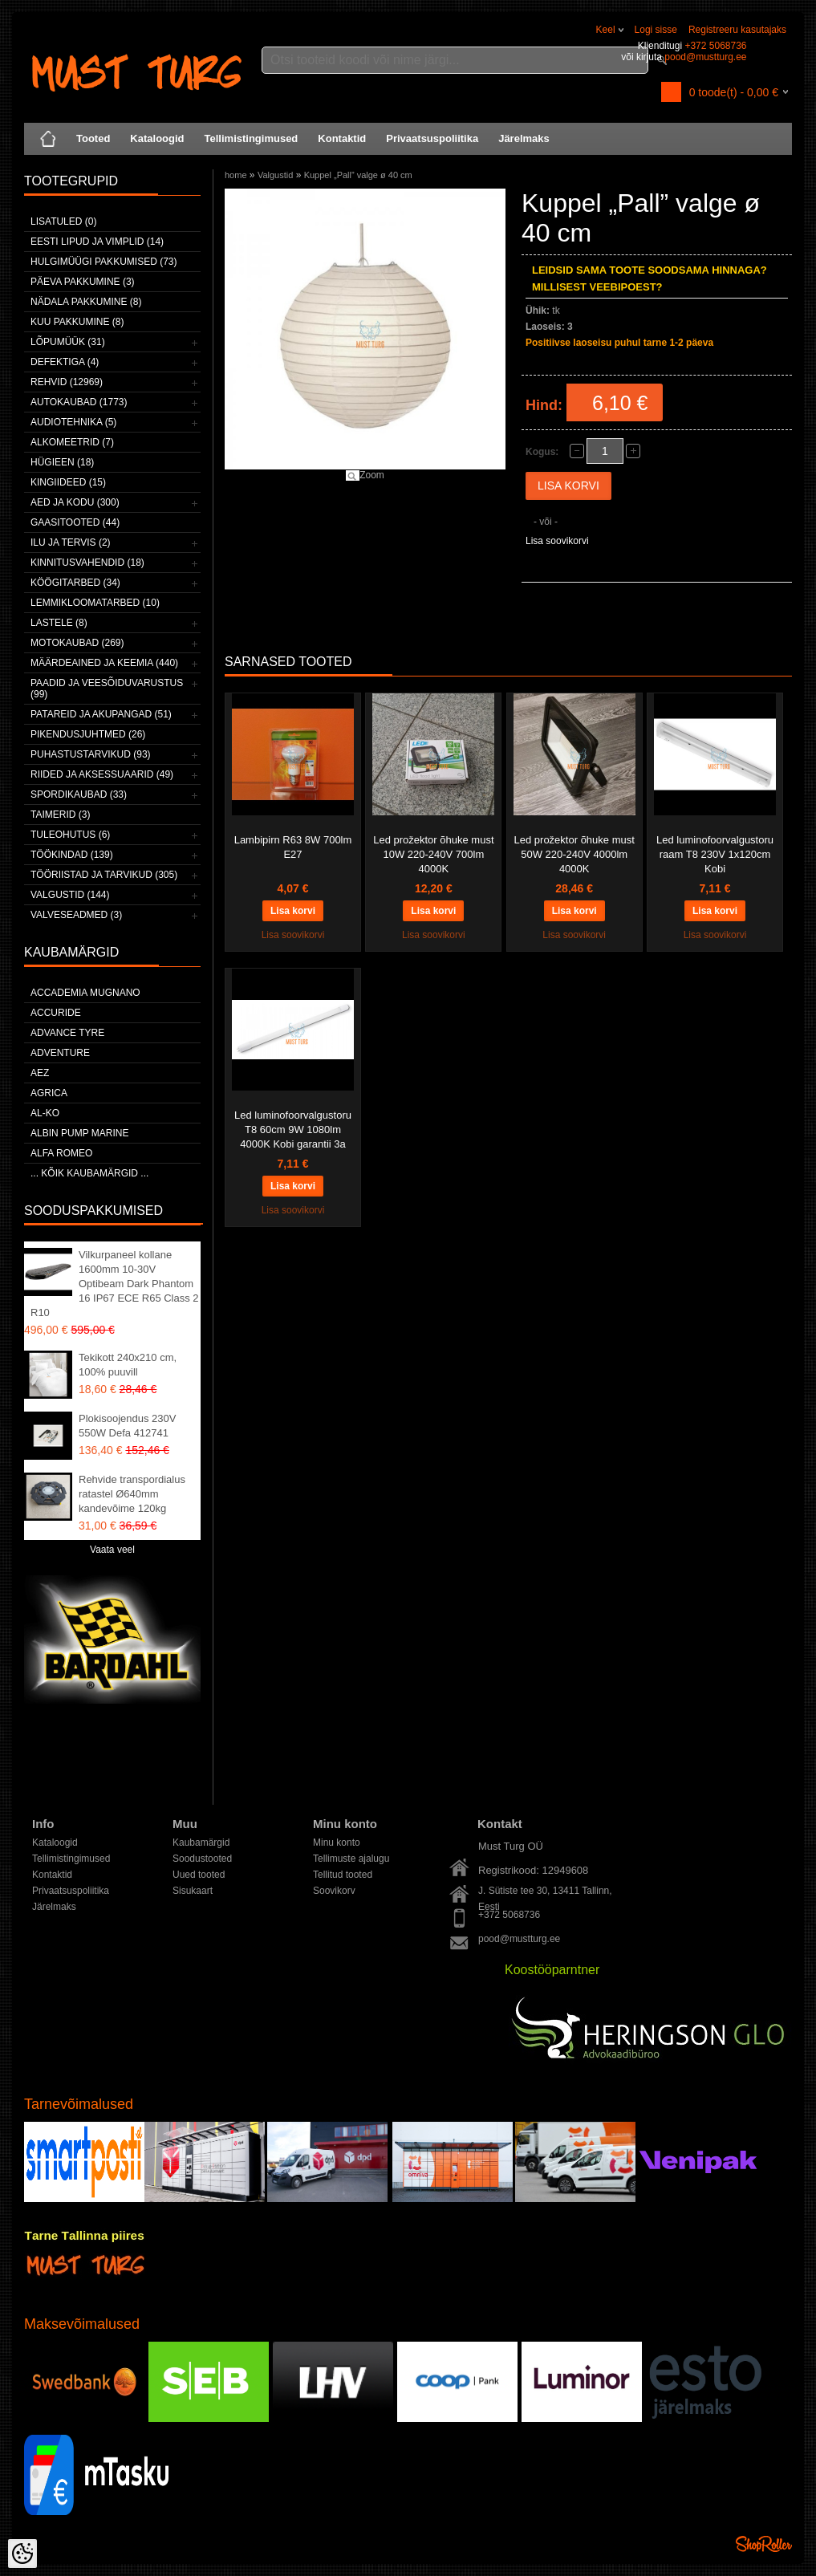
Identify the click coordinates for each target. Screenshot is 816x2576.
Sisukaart (193, 1890)
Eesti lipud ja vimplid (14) (97, 241)
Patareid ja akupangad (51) (101, 714)
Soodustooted (202, 1858)
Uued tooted (199, 1874)
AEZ (39, 1073)
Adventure (60, 1052)
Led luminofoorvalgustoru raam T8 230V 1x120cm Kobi (714, 854)
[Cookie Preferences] (22, 2553)
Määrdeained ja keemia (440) (104, 662)
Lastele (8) (58, 622)
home (236, 175)
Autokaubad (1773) (79, 402)
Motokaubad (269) (77, 642)
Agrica (48, 1093)
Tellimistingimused (251, 138)
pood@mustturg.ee (705, 57)
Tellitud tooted (342, 1874)
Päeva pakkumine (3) (82, 281)
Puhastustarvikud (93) (90, 754)
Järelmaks (524, 138)
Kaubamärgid (201, 1842)
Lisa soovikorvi (557, 540)
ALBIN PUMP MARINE (79, 1133)
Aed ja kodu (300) (75, 502)
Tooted (93, 138)
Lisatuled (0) (63, 221)
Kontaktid (342, 138)
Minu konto (336, 1842)
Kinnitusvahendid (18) (87, 562)
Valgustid (275, 175)
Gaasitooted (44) (75, 522)
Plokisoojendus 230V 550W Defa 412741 (127, 1425)
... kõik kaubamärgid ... (89, 1173)
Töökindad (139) (71, 854)
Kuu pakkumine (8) (77, 321)
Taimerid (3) (60, 814)
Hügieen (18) (62, 462)
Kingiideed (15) (68, 482)
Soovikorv (334, 1890)
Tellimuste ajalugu (351, 1858)
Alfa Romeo (61, 1153)
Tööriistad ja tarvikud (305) (103, 874)
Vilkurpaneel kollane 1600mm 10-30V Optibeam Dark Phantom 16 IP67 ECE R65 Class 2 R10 (114, 1283)
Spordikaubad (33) (78, 794)
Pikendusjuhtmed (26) (87, 734)
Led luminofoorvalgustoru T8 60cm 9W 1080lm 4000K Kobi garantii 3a (292, 1129)
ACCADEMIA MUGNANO (85, 992)
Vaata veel (112, 1549)
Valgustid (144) (69, 894)
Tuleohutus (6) (70, 834)
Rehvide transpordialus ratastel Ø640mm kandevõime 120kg (132, 1493)
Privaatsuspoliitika (432, 138)
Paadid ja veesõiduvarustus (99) (106, 688)
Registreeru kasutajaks (737, 29)
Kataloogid (157, 138)
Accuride (55, 1012)
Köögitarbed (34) (75, 582)
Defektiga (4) (64, 362)
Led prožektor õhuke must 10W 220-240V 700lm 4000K (433, 854)
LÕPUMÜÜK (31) (67, 341)
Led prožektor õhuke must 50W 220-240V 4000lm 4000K (574, 854)
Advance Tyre (67, 1032)
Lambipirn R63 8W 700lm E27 (293, 847)
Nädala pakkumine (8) (85, 301)
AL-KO (44, 1113)
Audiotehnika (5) (73, 422)
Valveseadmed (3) (76, 914)
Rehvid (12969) (66, 382)
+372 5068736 (715, 45)
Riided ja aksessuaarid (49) (101, 774)
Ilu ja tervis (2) (70, 542)
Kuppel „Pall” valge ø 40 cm (358, 175)
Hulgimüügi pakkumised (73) (103, 261)
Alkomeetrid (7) (72, 442)
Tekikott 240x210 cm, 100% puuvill (128, 1364)
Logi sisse (656, 29)
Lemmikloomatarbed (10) (95, 602)
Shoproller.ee (764, 2544)
